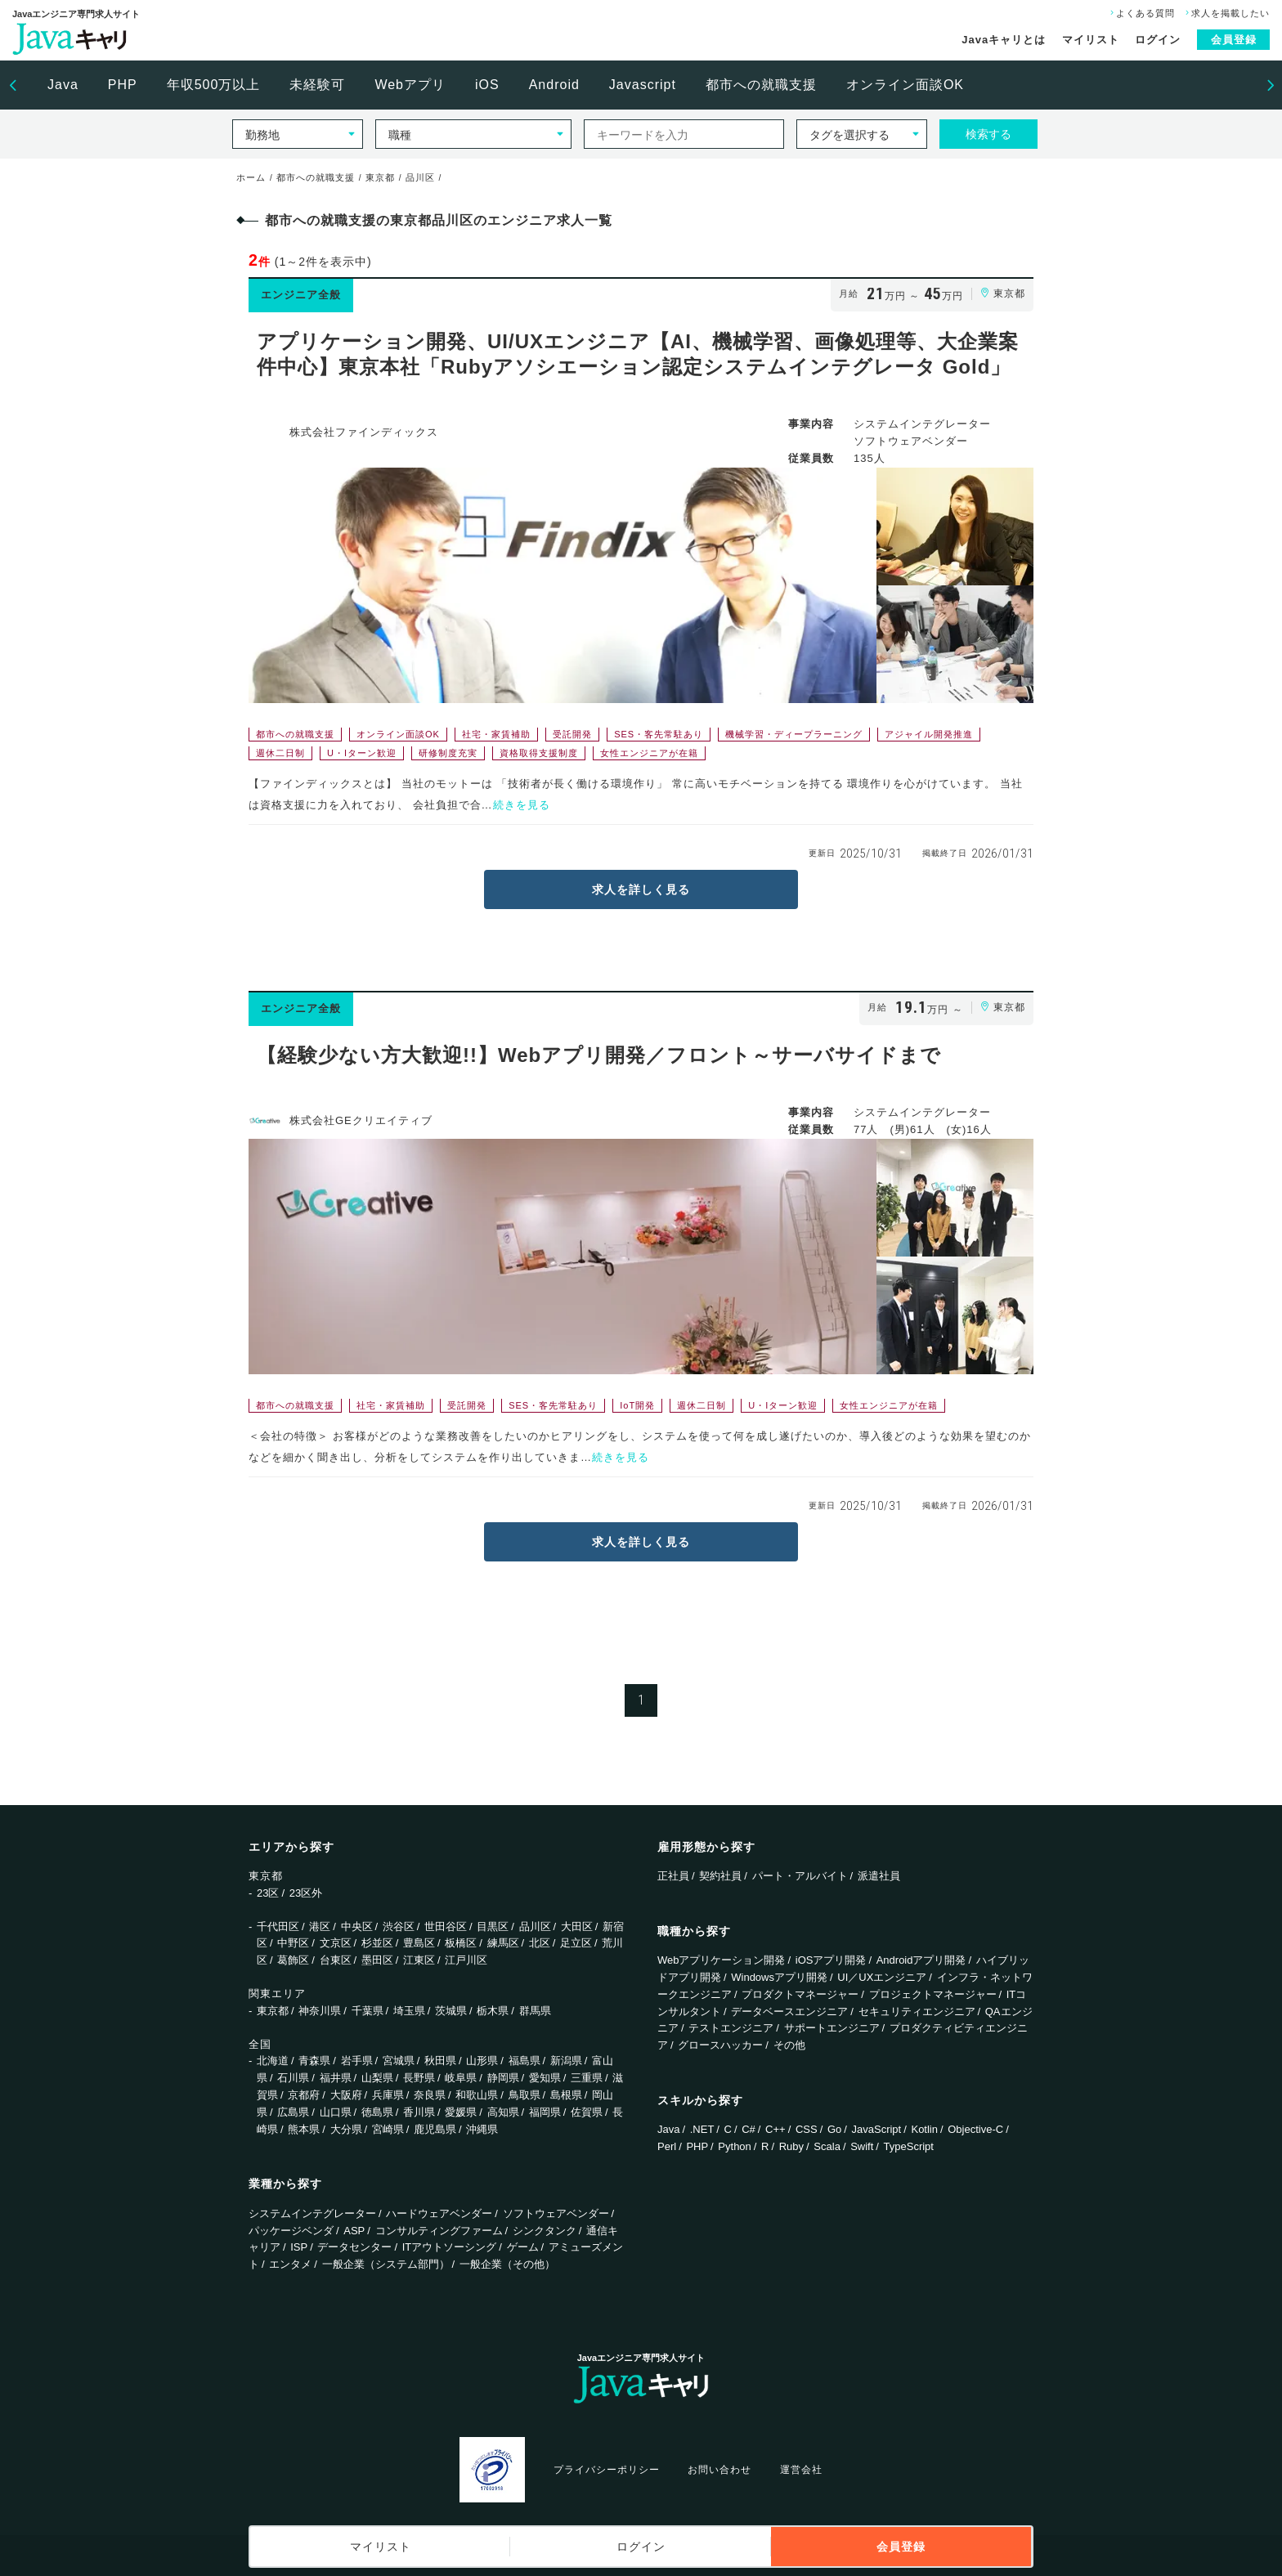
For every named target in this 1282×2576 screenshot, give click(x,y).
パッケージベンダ (291, 2230)
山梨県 (377, 2078)
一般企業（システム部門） (386, 2264)
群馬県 (535, 2011)
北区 (539, 1943)
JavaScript (877, 2129)
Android (554, 85)
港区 (319, 1926)
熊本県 (304, 2129)
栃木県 (493, 2011)
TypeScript (909, 2146)
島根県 (566, 2095)
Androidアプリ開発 (921, 1960)
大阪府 (346, 2095)
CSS (807, 2129)
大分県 (346, 2129)
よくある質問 (1141, 13)
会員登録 (1234, 40)
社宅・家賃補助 (496, 734)
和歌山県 (476, 2095)
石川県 (293, 2078)
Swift (861, 2146)
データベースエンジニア (789, 2011)
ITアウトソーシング (449, 2247)
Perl (666, 2146)
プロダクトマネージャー (800, 1994)
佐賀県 (587, 2112)
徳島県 (377, 2112)
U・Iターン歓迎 (362, 753)
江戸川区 (466, 1960)
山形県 (482, 2060)
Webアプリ (410, 85)
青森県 (314, 2060)
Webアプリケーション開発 (721, 1960)
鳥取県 (524, 2095)
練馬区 (503, 1943)
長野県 (419, 2078)
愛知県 (545, 2078)
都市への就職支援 (761, 85)
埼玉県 (409, 2011)
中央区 (357, 1926)
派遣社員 (879, 1876)
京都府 (304, 2095)
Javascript (642, 85)
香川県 (419, 2112)
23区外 (305, 1893)
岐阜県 (461, 2078)
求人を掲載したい (1226, 13)
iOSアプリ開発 (831, 1960)
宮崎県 (388, 2129)
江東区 (419, 1960)
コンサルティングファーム (439, 2230)
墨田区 (377, 1960)
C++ (775, 2129)
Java (62, 85)
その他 (789, 2045)
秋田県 (440, 2060)
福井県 (336, 2078)
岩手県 (357, 2060)
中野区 (293, 1943)
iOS (487, 85)
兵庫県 (388, 2095)
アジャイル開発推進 (929, 734)
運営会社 (801, 2469)
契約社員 (720, 1876)
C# (748, 2129)
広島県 (293, 2112)
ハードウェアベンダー (439, 2213)
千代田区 (278, 1926)
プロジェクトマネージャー (933, 1994)
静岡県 (503, 2078)
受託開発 (572, 734)
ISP (298, 2247)
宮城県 (399, 2060)
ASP (354, 2230)
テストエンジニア (730, 2028)
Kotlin (924, 2129)
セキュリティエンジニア (916, 2011)
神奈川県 (319, 2011)
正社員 (673, 1876)
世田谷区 (445, 1926)
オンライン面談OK (905, 85)
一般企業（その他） (507, 2264)
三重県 (587, 2078)
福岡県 (545, 2112)
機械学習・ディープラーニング (794, 734)
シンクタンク (544, 2230)
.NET (702, 2129)
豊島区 (419, 1943)
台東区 (336, 1960)
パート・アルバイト (800, 1876)
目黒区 (493, 1926)
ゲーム (523, 2247)
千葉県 (367, 2011)
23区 (268, 1893)
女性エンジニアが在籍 (649, 753)
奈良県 (430, 2095)
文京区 (336, 1943)
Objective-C (975, 2129)
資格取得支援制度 (539, 753)
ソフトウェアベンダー (556, 2213)
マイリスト (1090, 40)
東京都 (273, 2011)
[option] (63, 85)
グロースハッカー (720, 2045)
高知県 (503, 2112)
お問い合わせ (719, 2469)
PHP (122, 85)
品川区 (535, 1926)
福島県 (524, 2060)
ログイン (1158, 40)
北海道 (273, 2060)
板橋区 (461, 1943)
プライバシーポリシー (607, 2469)
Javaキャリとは (1003, 40)
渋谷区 (399, 1926)
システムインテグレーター (312, 2213)
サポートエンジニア (832, 2028)
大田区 (577, 1926)
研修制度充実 (448, 753)
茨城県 (451, 2011)
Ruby (791, 2146)
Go (834, 2129)
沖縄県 (482, 2129)
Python (734, 2146)
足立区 (576, 1943)
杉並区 (377, 1943)
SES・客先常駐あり (658, 734)
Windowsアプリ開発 (779, 1977)
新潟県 (566, 2060)
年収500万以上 (214, 85)
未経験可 (317, 85)
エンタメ (290, 2264)
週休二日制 (280, 753)
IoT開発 (637, 1405)
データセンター (354, 2247)
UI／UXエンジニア (881, 1977)
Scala (827, 2146)
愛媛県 (461, 2112)
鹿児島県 (435, 2129)
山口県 (336, 2112)
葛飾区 (293, 1960)
